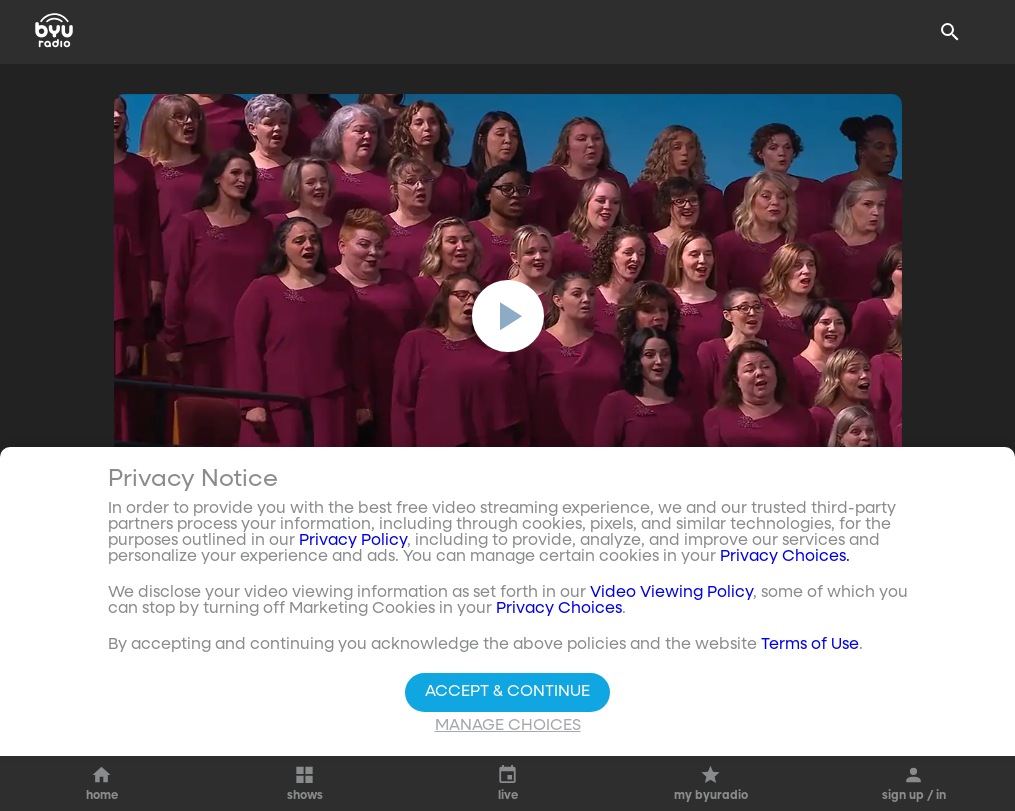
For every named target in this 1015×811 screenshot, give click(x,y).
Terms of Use (810, 645)
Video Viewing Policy (671, 593)
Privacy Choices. (785, 557)
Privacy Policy (353, 541)
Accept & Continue (507, 692)
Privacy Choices (559, 609)
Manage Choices (508, 726)
